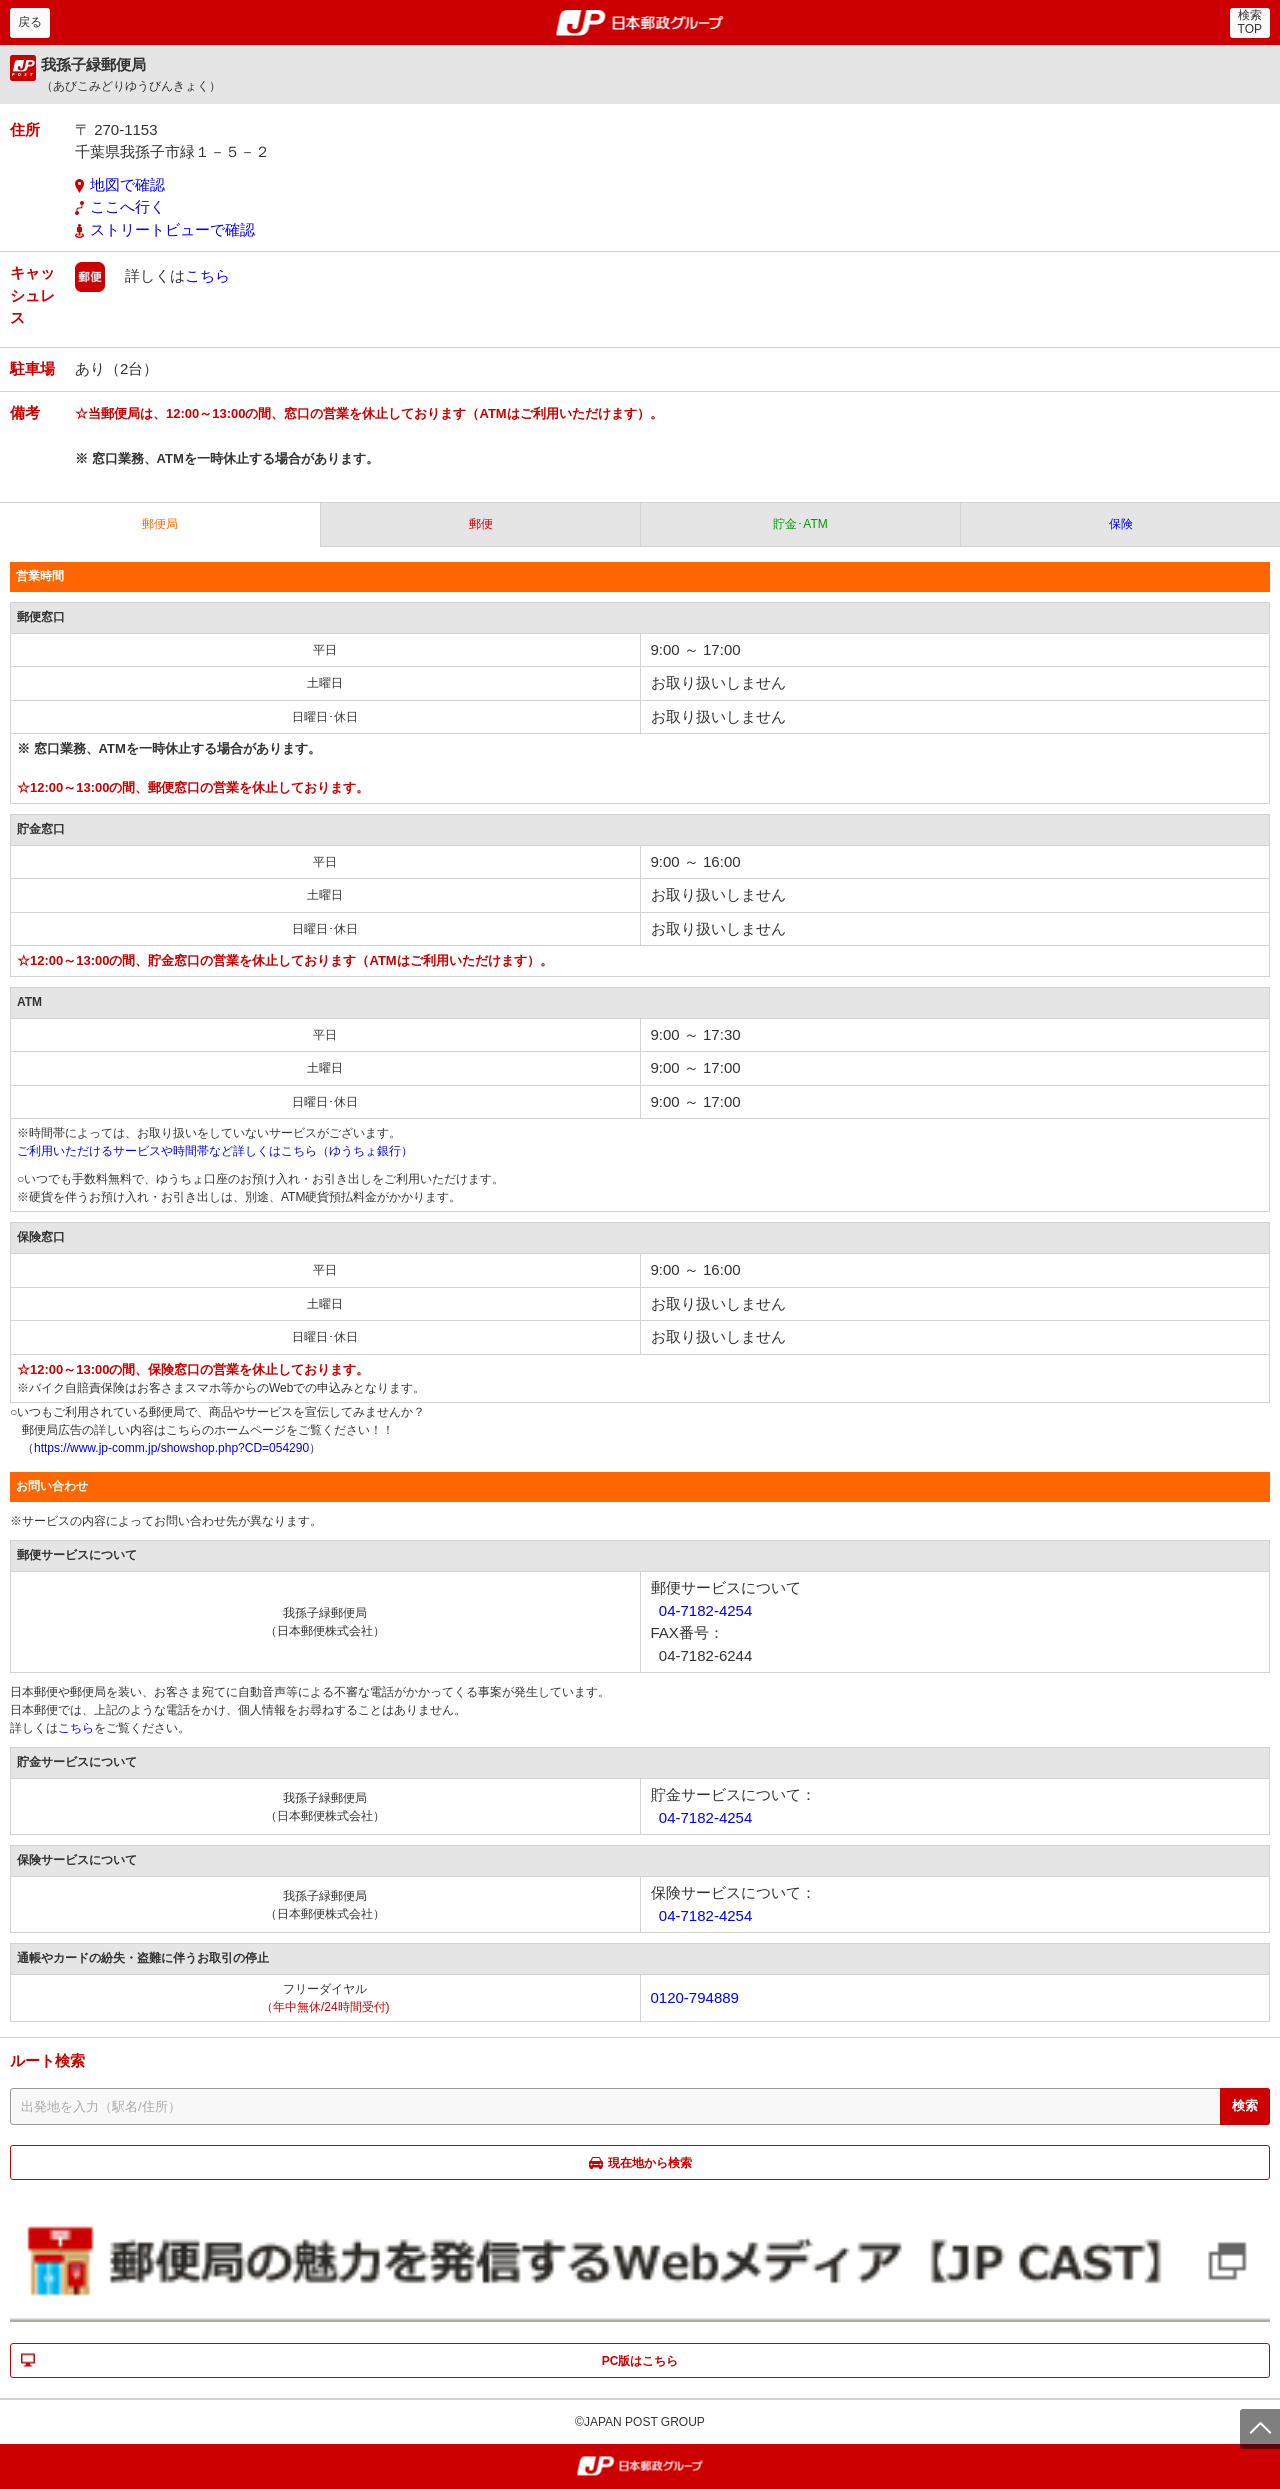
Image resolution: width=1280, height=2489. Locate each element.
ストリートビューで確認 (172, 229)
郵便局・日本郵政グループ (640, 23)
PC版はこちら (640, 2361)
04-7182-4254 (705, 1610)
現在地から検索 (650, 2163)
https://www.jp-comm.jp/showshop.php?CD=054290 (171, 1448)
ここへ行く (127, 206)
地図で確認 (127, 184)
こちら (207, 275)
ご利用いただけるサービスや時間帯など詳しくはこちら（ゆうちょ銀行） (215, 1151)
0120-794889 (695, 1997)
